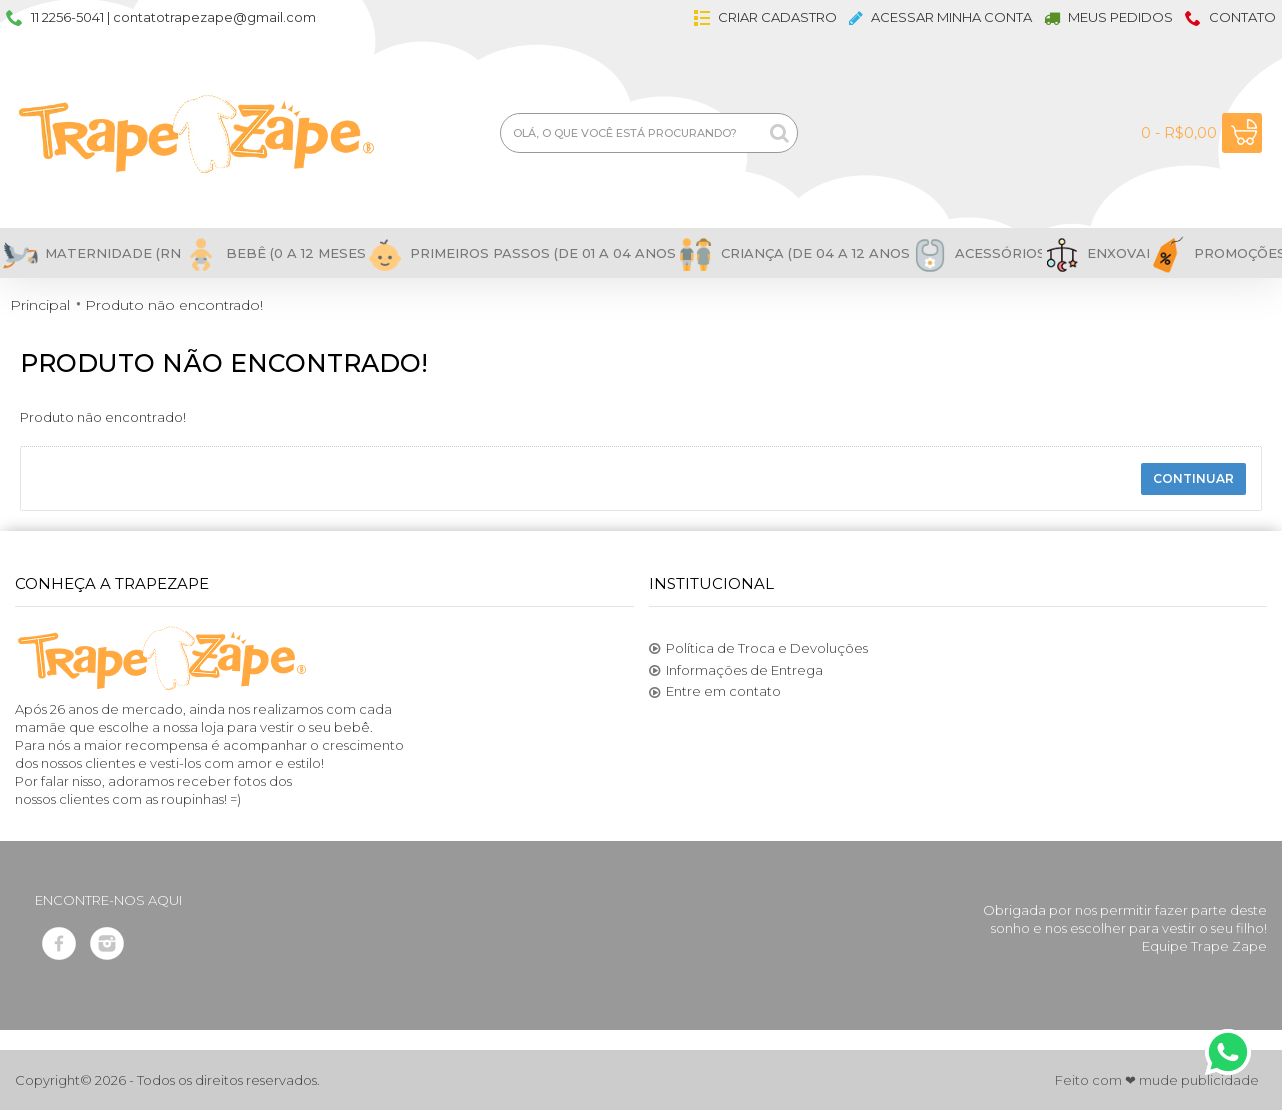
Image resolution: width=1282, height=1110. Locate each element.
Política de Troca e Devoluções (758, 649)
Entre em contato (715, 692)
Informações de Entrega (736, 671)
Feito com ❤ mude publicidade (1157, 1080)
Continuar (1193, 478)
